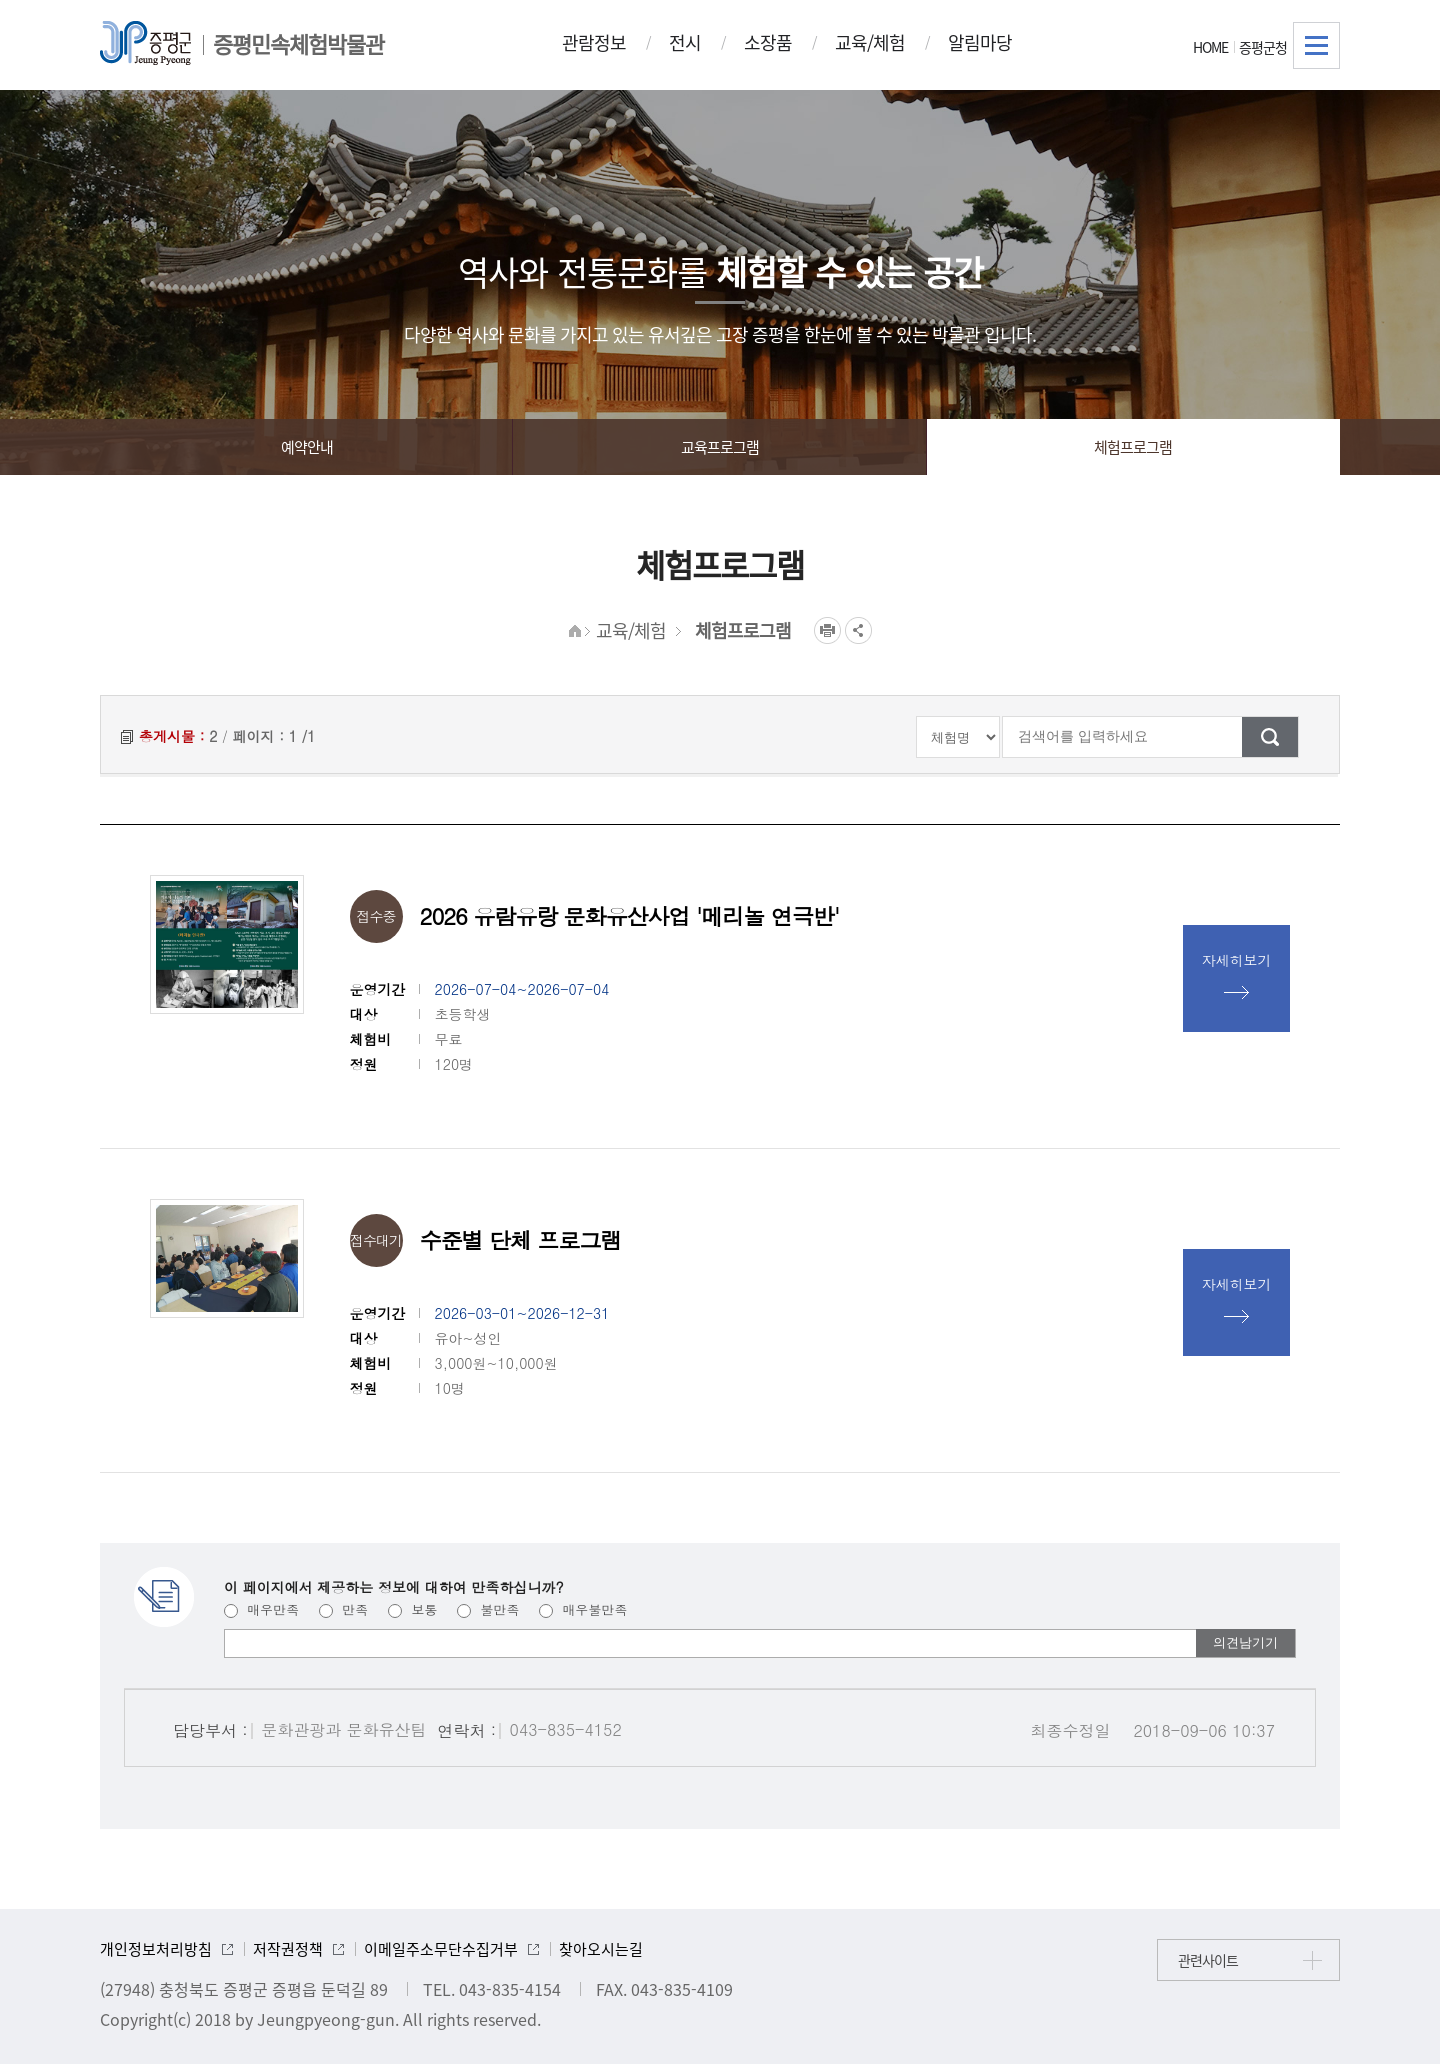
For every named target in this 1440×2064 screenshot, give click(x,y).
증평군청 (1263, 47)
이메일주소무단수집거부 (441, 1949)
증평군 (145, 43)
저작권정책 (288, 1949)
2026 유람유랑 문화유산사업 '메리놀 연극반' (630, 915)
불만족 (488, 1609)
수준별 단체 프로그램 (521, 1239)
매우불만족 (583, 1609)
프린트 (827, 630)
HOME (1210, 47)
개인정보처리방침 (156, 1949)
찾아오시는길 (601, 1949)
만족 (343, 1609)
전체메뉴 (1316, 45)
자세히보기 (1237, 960)
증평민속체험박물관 (298, 43)
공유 (858, 630)
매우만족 (261, 1609)
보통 (412, 1609)
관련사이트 (1208, 1960)
